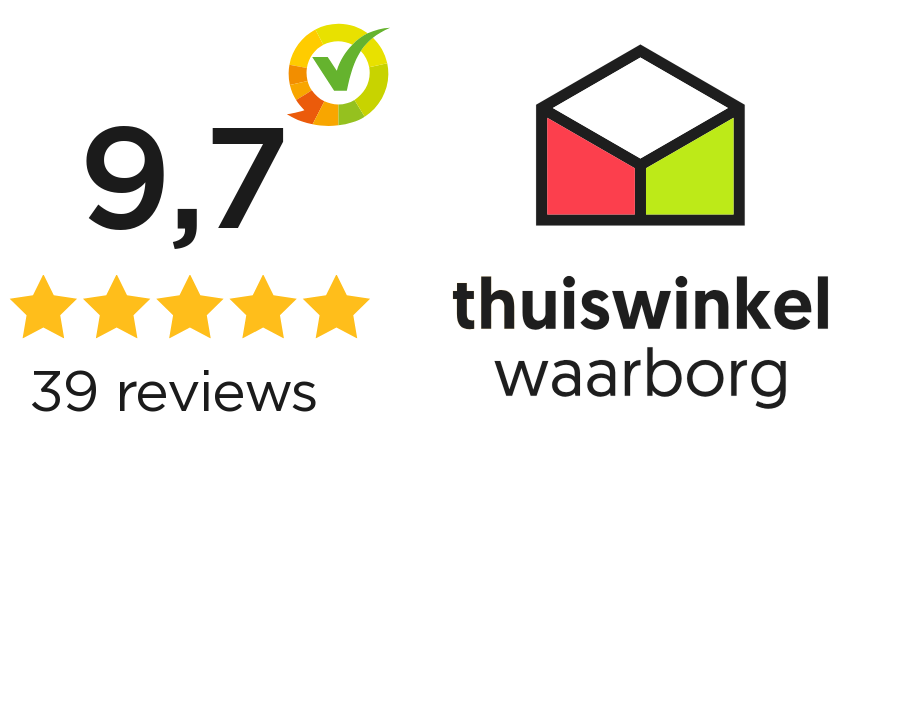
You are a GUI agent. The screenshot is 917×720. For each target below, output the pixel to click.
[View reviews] (458, 360)
